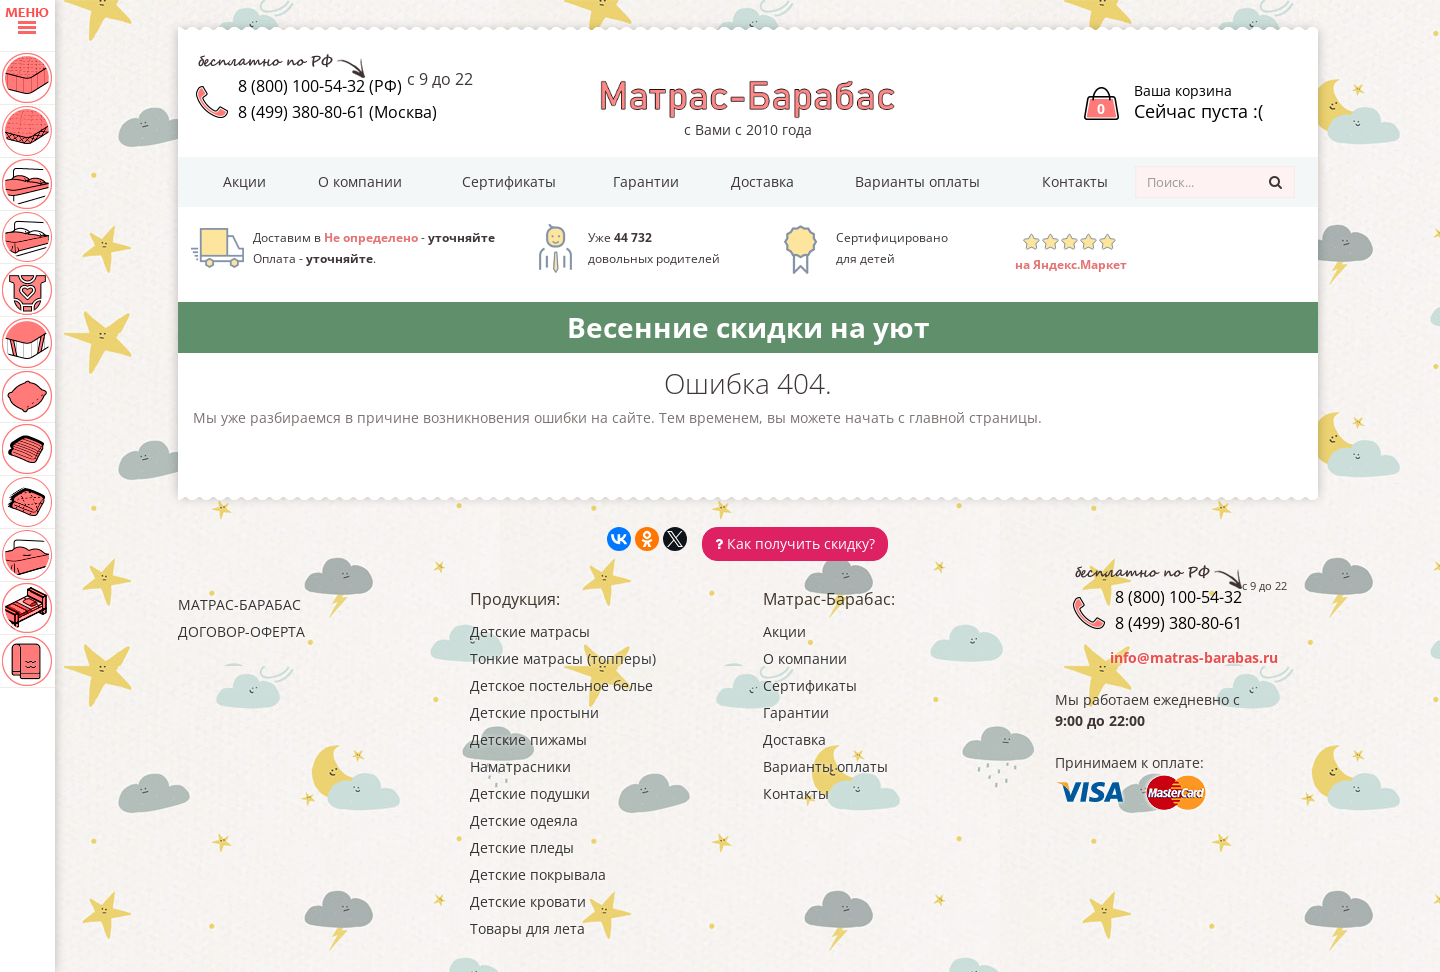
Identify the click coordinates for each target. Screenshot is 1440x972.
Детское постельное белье (561, 685)
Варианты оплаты (917, 181)
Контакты (1075, 181)
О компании (360, 181)
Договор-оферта (241, 631)
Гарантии (646, 181)
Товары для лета (527, 928)
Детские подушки (530, 793)
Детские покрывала (538, 874)
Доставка (762, 181)
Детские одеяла (524, 820)
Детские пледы (522, 847)
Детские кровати (528, 901)
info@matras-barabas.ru (1194, 657)
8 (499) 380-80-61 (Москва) (337, 112)
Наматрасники (520, 766)
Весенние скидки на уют (748, 327)
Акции (244, 181)
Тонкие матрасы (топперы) (563, 658)
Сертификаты (509, 181)
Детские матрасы (530, 631)
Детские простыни (534, 712)
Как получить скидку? (795, 543)
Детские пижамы (528, 739)
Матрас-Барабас (239, 604)
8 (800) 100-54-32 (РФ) (320, 86)
